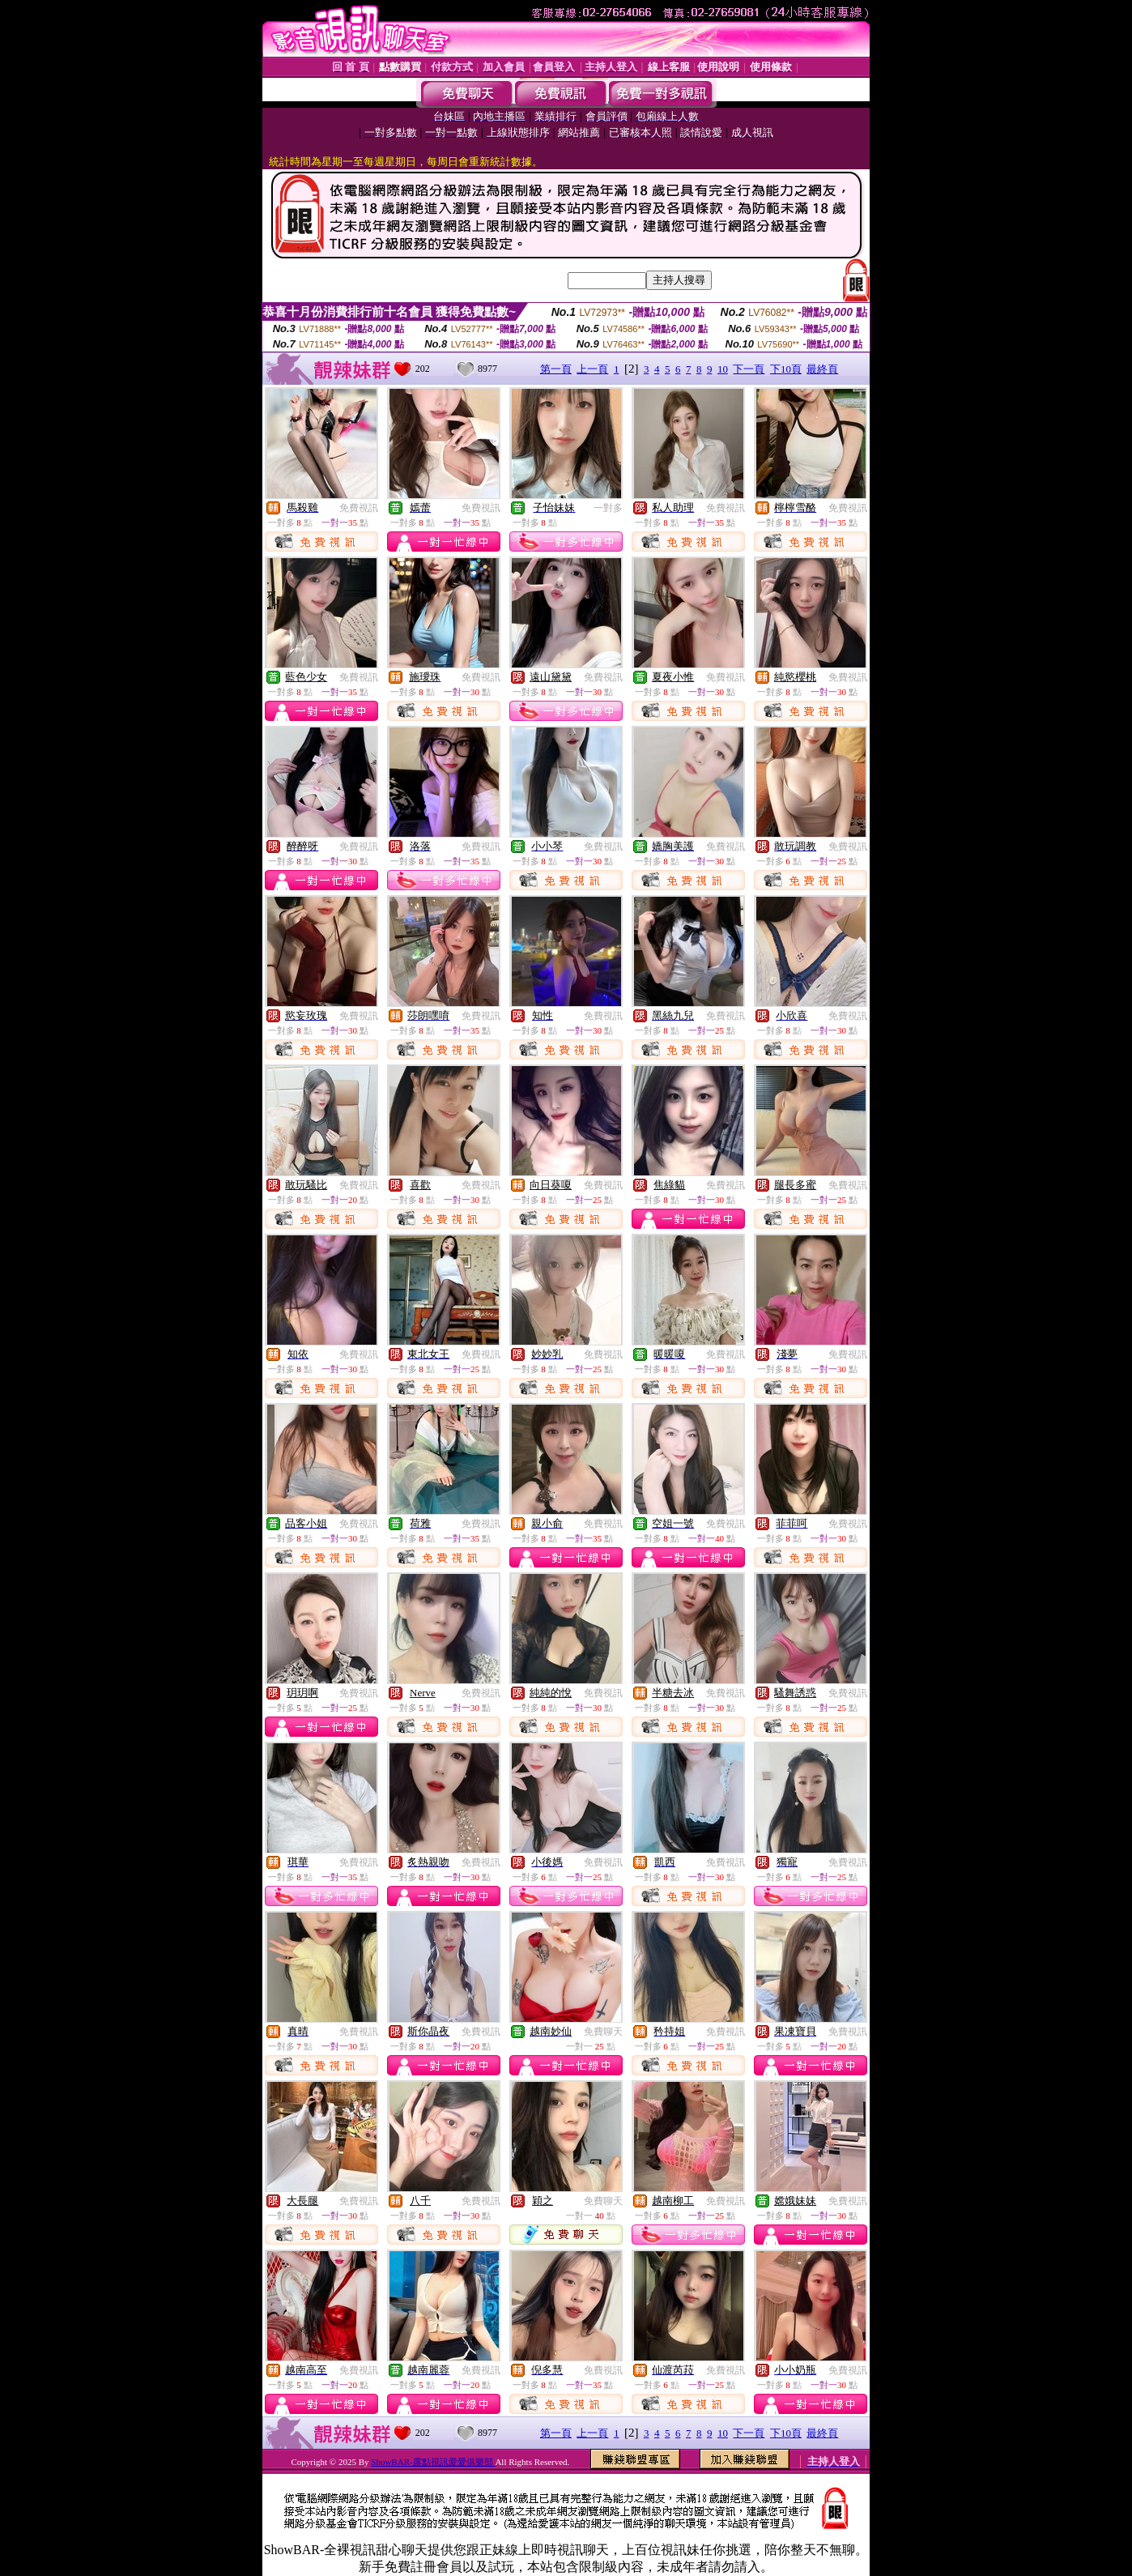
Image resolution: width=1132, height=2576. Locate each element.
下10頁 (786, 369)
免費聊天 (603, 2031)
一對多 (608, 508)
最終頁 (822, 369)
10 (722, 369)
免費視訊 (358, 508)
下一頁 (748, 369)
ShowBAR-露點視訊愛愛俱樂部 (433, 2462)
